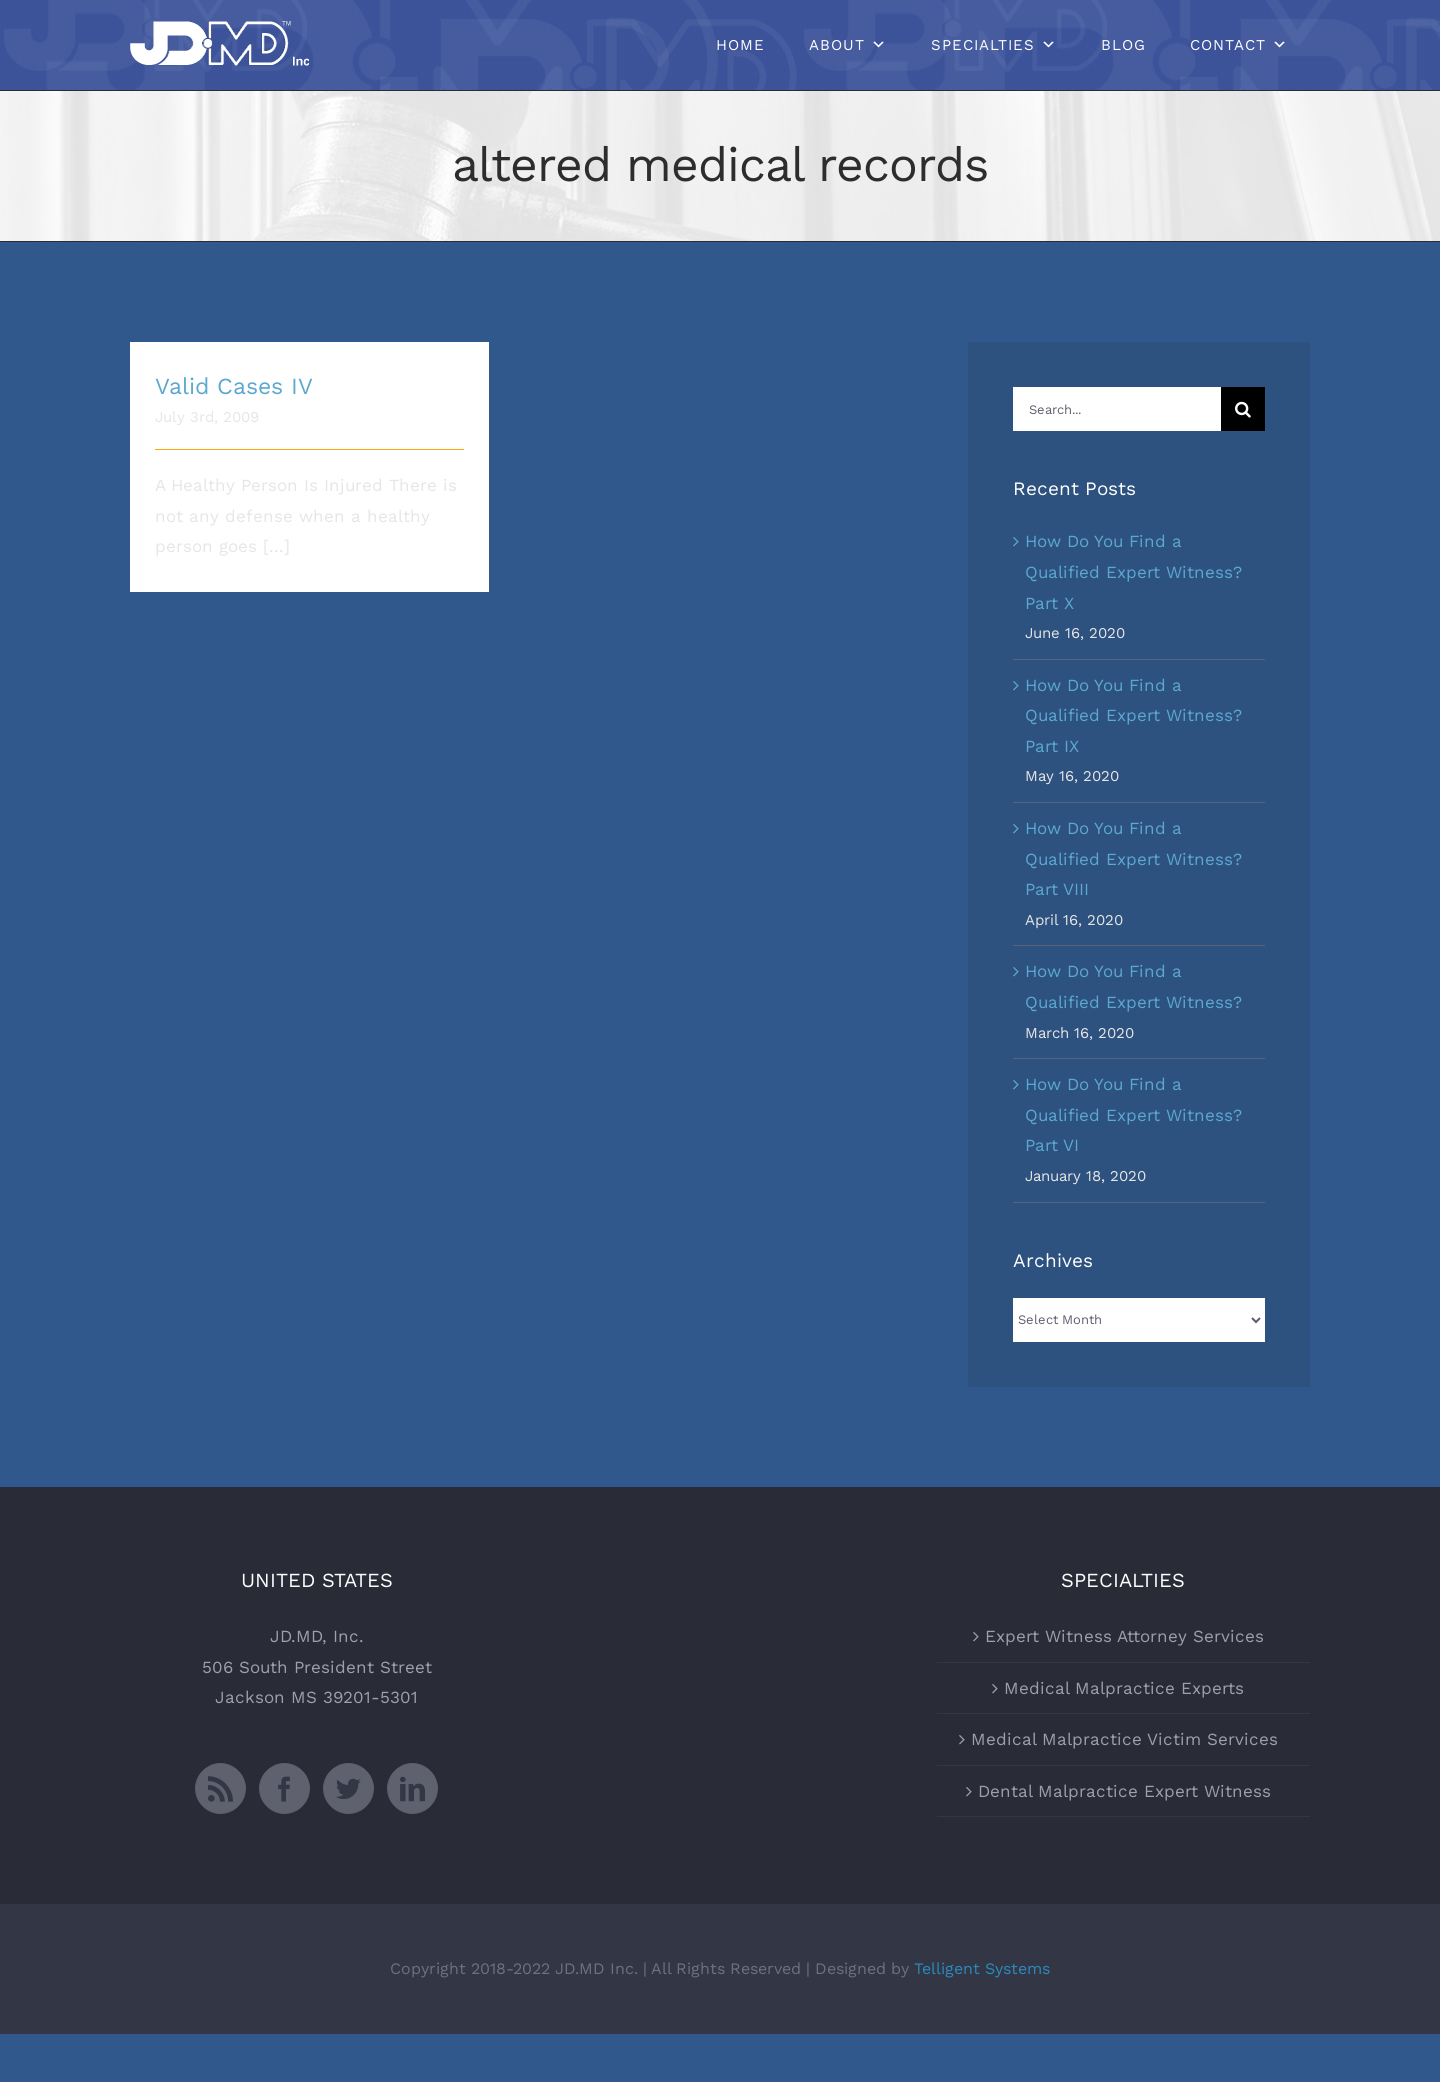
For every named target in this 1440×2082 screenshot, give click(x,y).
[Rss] (220, 1835)
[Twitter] (348, 1835)
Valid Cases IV (234, 386)
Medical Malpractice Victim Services (1124, 1787)
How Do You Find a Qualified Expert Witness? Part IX (1133, 715)
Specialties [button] (983, 45)
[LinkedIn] (412, 1835)
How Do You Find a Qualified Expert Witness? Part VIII (1133, 858)
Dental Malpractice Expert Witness (1124, 1838)
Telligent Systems (982, 2015)
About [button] (837, 45)
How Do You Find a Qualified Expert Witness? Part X (1133, 571)
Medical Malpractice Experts (1124, 1735)
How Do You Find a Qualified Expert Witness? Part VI (1133, 1114)
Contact (1228, 45)
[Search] (1243, 409)
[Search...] (1117, 409)
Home (740, 45)
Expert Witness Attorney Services (1124, 1684)
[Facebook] (284, 1835)
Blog (1123, 45)
